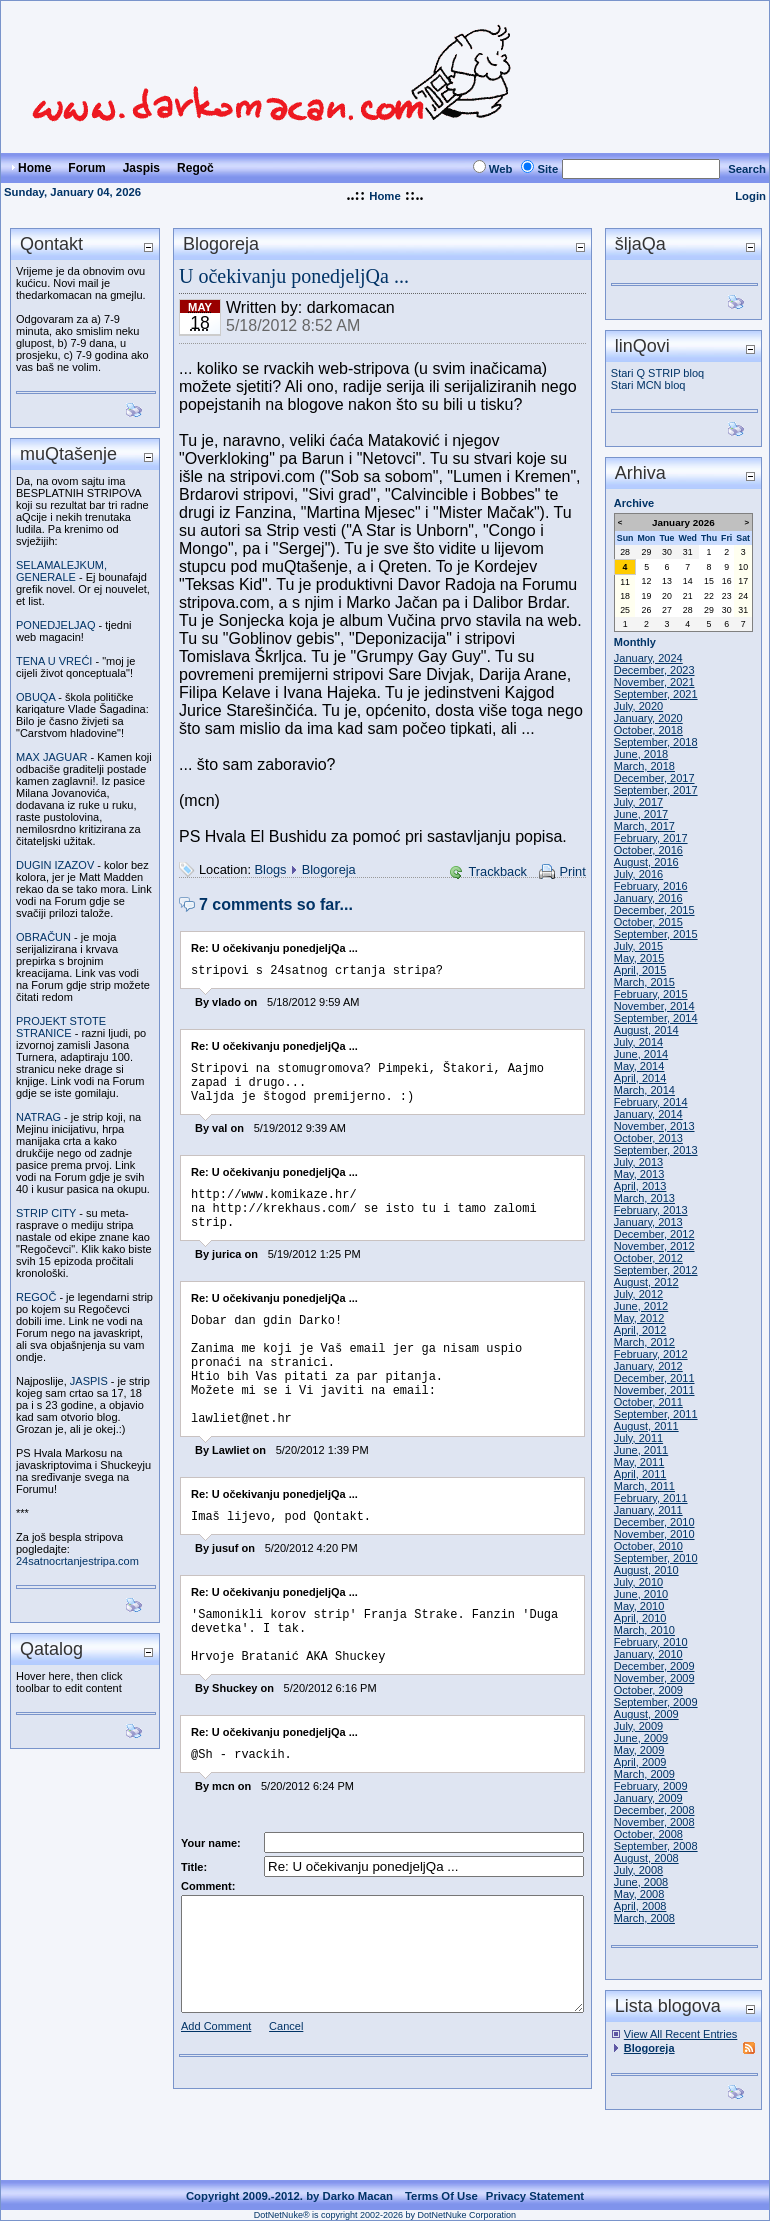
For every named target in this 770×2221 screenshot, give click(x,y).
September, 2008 (656, 1846)
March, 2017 (644, 826)
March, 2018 (644, 766)
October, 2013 (648, 1138)
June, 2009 (641, 1738)
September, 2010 (656, 1558)
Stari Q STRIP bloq (657, 373)
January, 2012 (648, 1366)
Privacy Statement (535, 2196)
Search (747, 169)
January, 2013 (648, 1222)
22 (709, 596)
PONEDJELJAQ (55, 625)
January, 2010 (648, 1654)
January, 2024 (648, 658)
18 (625, 596)
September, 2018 (656, 742)
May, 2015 (639, 958)
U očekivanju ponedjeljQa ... (294, 276)
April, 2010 (640, 1618)
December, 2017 (654, 778)
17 (743, 581)
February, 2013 (651, 1210)
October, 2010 (648, 1546)
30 (667, 552)
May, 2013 (639, 1174)
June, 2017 (641, 814)
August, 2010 (646, 1570)
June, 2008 (641, 1882)
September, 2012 (656, 1270)
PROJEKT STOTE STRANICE (61, 1027)
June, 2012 (641, 1306)
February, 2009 (651, 1786)
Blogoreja (329, 869)
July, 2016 (638, 874)
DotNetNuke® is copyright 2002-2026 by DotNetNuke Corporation (385, 2215)
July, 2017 (638, 802)
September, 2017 (656, 790)
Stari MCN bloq (648, 385)
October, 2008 (648, 1834)
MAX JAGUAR (52, 757)
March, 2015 (644, 982)
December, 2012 (654, 1234)
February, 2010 (651, 1642)
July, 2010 (638, 1582)
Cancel (286, 2089)
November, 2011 (654, 1390)
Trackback (497, 871)
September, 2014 (656, 1018)
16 (727, 581)
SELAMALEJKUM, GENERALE (61, 571)
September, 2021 (656, 694)
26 (647, 610)
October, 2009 (648, 1690)
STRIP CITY (46, 1213)
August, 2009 (646, 1714)
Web (501, 169)
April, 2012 (640, 1330)
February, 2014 (651, 1102)
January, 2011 (648, 1510)
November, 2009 (654, 1678)
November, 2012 (654, 1246)
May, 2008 (639, 1894)
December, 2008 (654, 1810)
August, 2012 (646, 1282)
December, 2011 (654, 1378)
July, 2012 (638, 1294)
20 (667, 596)
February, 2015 (651, 994)
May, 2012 (639, 1318)
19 (647, 596)
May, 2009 (639, 1750)
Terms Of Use (441, 2196)
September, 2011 (656, 1414)
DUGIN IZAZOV (55, 865)
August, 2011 (646, 1426)
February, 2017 (651, 838)
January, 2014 (648, 1114)
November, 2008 (654, 1822)
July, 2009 (638, 1726)
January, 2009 (648, 1798)
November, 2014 (654, 1006)
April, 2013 (640, 1186)
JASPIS (89, 1381)
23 (727, 596)
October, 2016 (648, 850)
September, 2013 (656, 1150)
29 (647, 552)
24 (743, 596)
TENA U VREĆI (54, 661)
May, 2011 (639, 1462)
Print (572, 871)
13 (667, 581)
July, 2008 (638, 1870)
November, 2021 (654, 682)
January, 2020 (648, 718)
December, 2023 (654, 670)
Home (384, 196)
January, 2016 (648, 898)
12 (647, 581)
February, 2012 (651, 1354)
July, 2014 (638, 1042)
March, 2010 (644, 1630)
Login (750, 196)
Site (547, 169)
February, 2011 (651, 1498)
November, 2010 (654, 1534)
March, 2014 (644, 1090)
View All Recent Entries (681, 2034)
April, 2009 (640, 1762)
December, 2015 (654, 910)
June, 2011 (641, 1450)
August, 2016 (646, 862)
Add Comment (216, 2089)
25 (625, 610)
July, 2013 (638, 1162)
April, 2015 (640, 970)
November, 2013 (654, 1126)
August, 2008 (646, 1858)
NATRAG (38, 1117)
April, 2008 (640, 1906)
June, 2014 (641, 1054)
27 (667, 610)
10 (743, 567)
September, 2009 (656, 1702)
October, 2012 (648, 1258)
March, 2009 (644, 1774)
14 (688, 581)
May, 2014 (639, 1066)
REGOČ (36, 1297)
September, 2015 (656, 934)
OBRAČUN (43, 937)
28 (625, 552)
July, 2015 (638, 946)
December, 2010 (654, 1522)
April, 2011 (640, 1474)
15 (709, 581)
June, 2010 (641, 1594)
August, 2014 (646, 1030)
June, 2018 (641, 754)
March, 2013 (644, 1198)
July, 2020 (638, 706)
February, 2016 (651, 886)
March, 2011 (644, 1486)
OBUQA (35, 697)
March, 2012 (644, 1342)
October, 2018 (648, 730)
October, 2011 (648, 1402)
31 (688, 552)
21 (688, 596)
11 (625, 582)
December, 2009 (654, 1666)
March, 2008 (644, 1918)
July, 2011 (638, 1438)
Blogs (271, 869)
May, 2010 (639, 1606)
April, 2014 (640, 1078)
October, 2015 (648, 922)
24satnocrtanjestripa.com (77, 1561)
